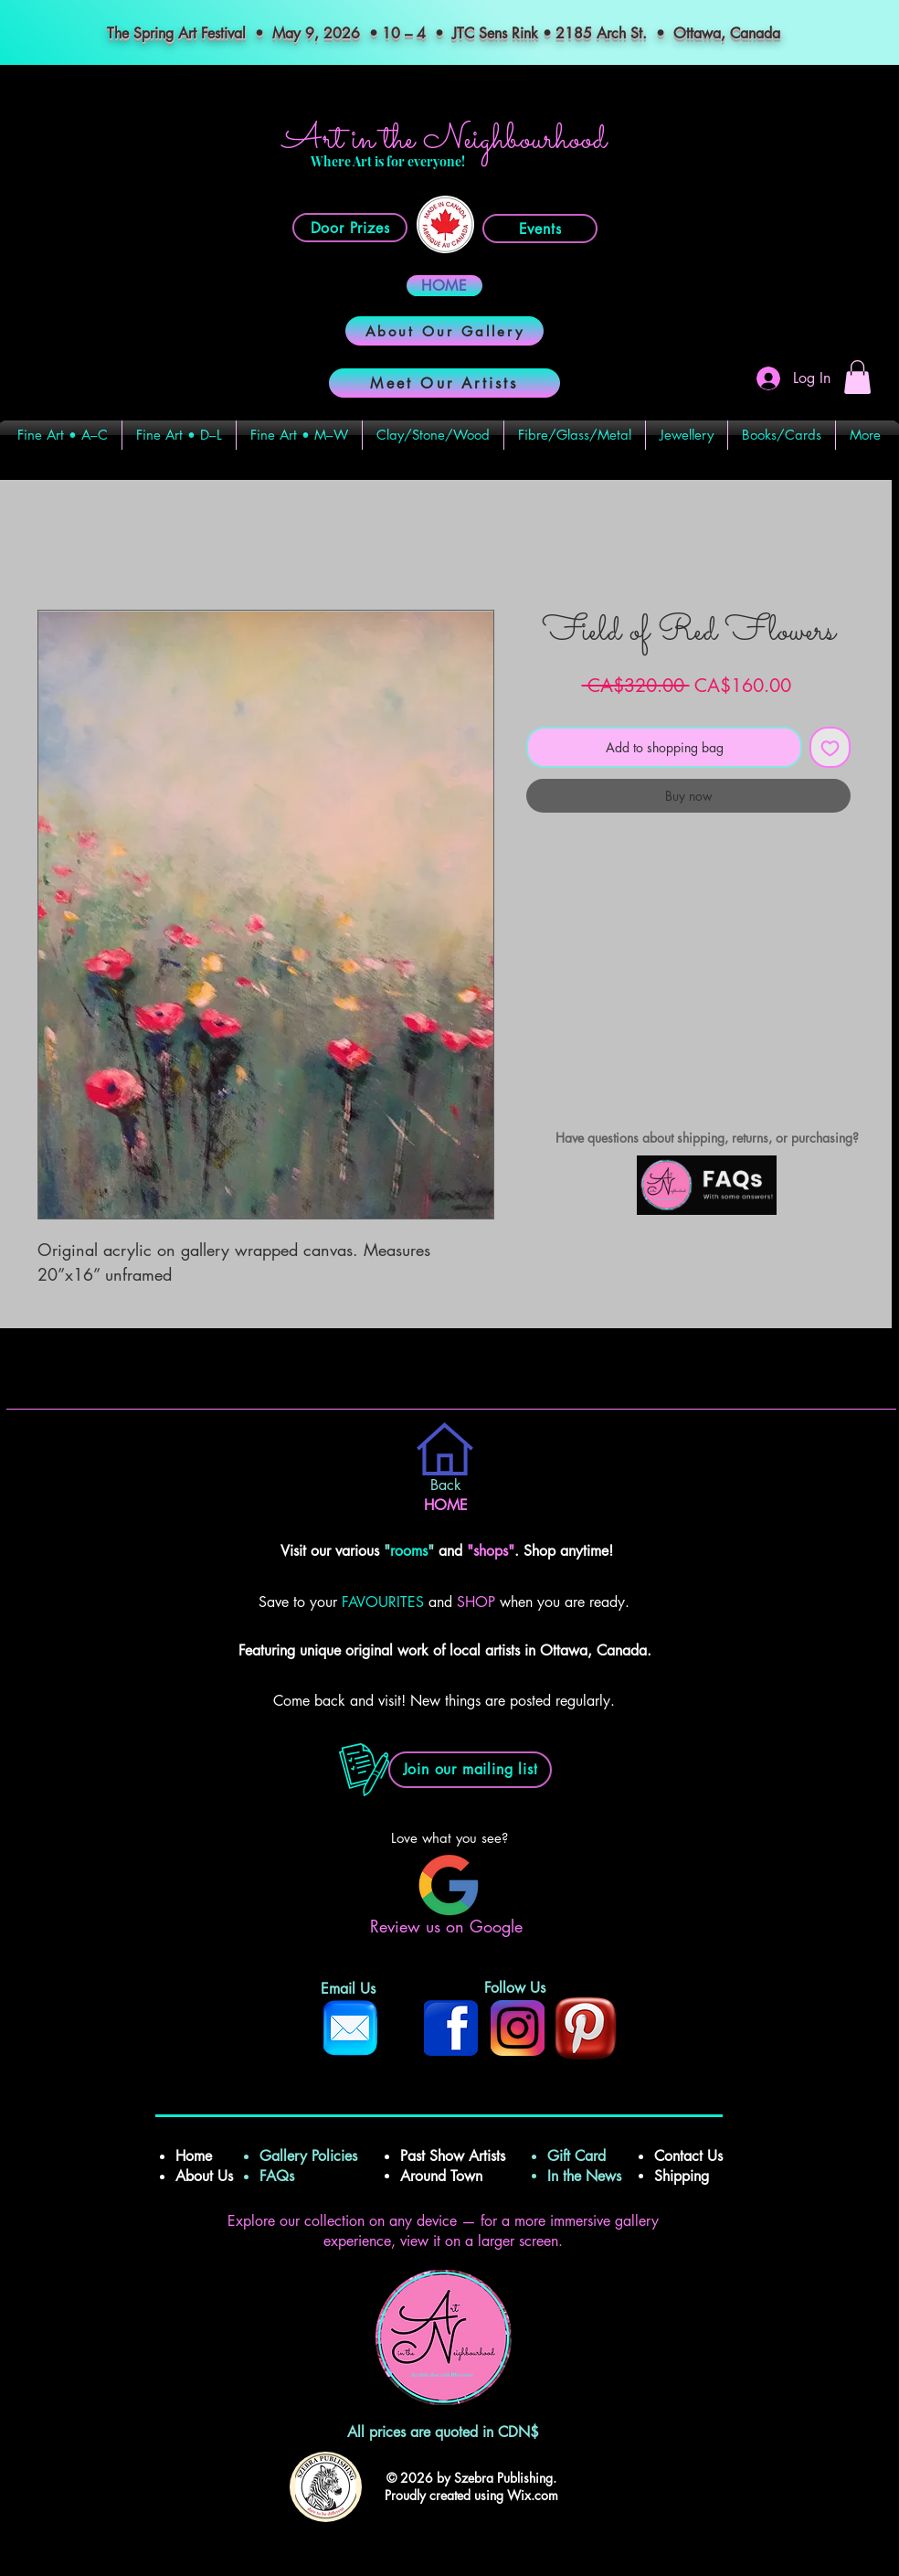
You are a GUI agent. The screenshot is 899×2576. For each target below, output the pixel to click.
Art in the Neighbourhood (444, 139)
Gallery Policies (308, 2156)
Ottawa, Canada (729, 33)
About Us (204, 2176)
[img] (707, 1212)
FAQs (283, 2176)
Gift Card (576, 2156)
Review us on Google (449, 1926)
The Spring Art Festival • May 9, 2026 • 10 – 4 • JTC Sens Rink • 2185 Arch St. (377, 33)
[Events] (540, 228)
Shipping (684, 2176)
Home (196, 2156)
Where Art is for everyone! (388, 161)
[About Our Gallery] (444, 331)
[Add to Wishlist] (830, 747)
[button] (857, 377)
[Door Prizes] (349, 227)
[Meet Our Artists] (444, 383)
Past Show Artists (452, 2156)
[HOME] (444, 285)
